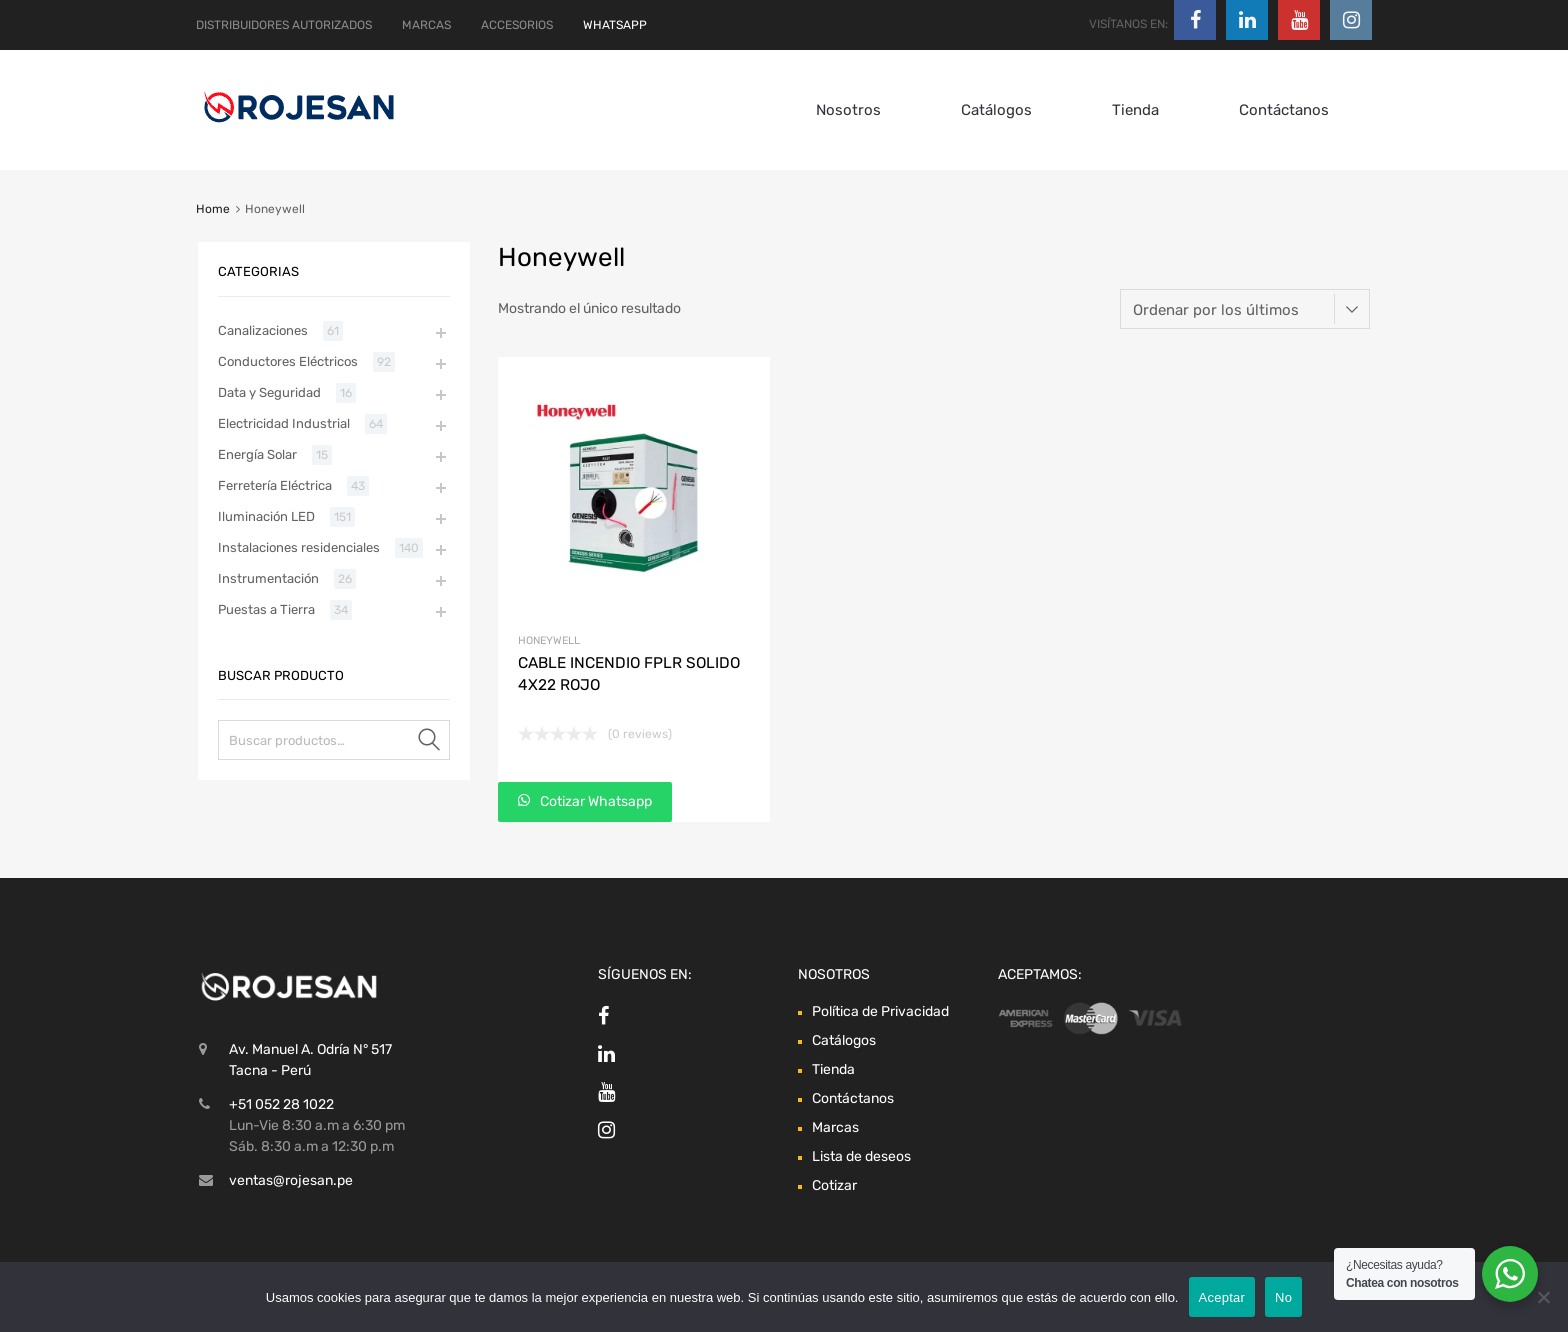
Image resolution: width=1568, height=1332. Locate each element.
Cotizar (834, 1185)
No (1283, 1297)
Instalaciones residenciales (299, 547)
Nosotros (848, 110)
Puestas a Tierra (266, 609)
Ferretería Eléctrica (275, 485)
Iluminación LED (266, 516)
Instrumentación (268, 578)
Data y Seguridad (269, 392)
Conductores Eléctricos (288, 361)
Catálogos (996, 110)
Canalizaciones (263, 330)
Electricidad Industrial (284, 423)
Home (213, 209)
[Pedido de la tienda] (1245, 309)
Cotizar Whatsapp (594, 801)
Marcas (835, 1127)
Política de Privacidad (880, 1011)
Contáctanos (1284, 110)
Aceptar (1222, 1297)
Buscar (430, 743)
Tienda (1135, 110)
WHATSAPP (615, 25)
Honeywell (549, 640)
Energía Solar (257, 454)
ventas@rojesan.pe (291, 1180)
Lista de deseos (861, 1156)
